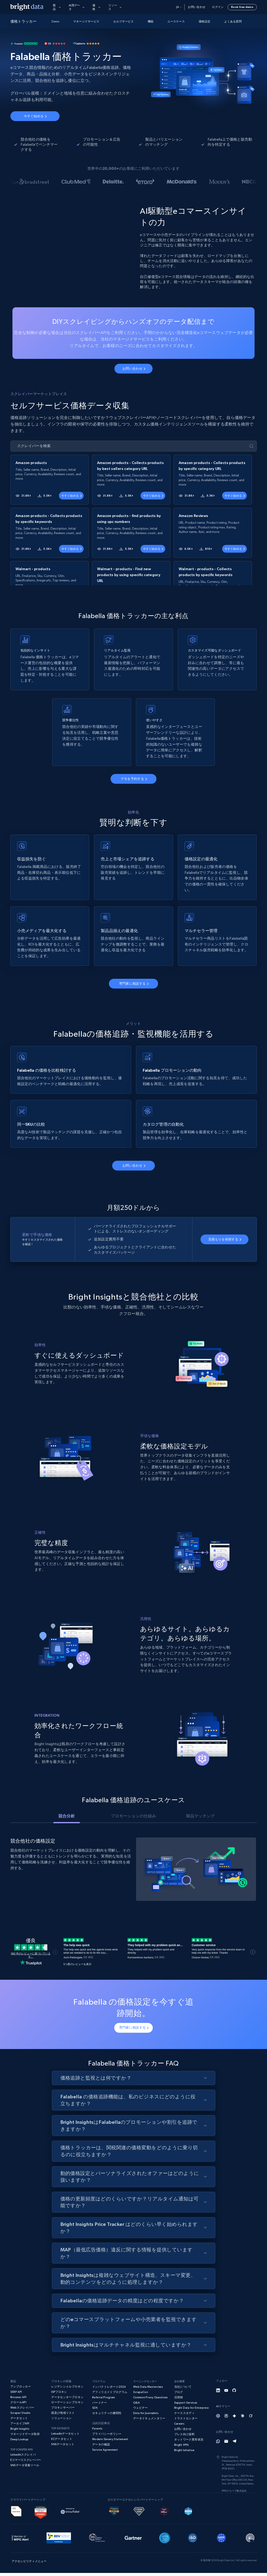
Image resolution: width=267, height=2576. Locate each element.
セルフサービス (123, 21)
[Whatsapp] (218, 2444)
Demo (55, 21)
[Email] (226, 2444)
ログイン (218, 7)
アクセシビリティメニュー (29, 2564)
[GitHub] (234, 2393)
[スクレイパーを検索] (130, 446)
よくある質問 (233, 21)
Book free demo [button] (242, 7)
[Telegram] (234, 2444)
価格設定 (204, 21)
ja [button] (179, 7)
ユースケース (176, 21)
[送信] (251, 446)
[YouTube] (226, 2393)
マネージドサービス (86, 21)
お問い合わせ (196, 7)
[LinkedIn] (218, 2393)
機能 (151, 21)
